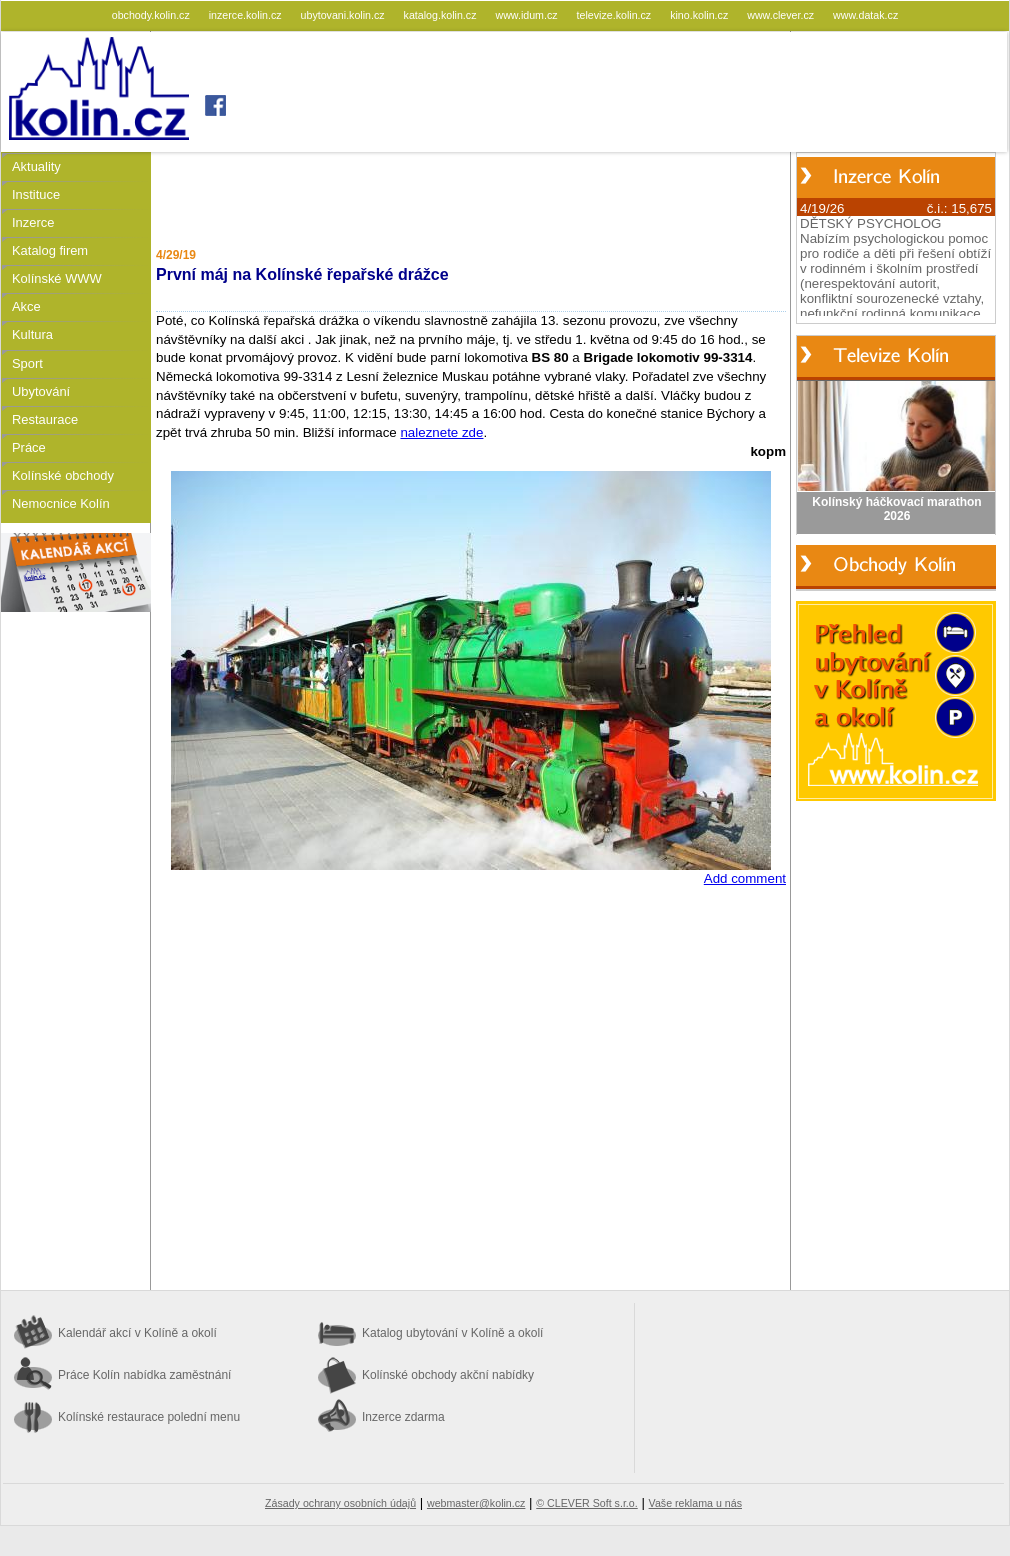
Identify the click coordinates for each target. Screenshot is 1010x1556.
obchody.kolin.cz (152, 15)
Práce (29, 447)
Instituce (36, 194)
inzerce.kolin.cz (247, 15)
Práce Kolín (144, 1375)
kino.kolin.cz (700, 15)
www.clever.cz (782, 15)
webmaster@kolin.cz (476, 1503)
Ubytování (41, 391)
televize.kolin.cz (616, 15)
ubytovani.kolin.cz (344, 15)
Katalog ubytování (452, 1333)
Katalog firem (50, 250)
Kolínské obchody (63, 475)
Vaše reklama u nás (695, 1503)
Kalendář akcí (137, 1333)
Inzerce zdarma (403, 1417)
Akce (26, 306)
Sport (27, 363)
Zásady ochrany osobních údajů (340, 1503)
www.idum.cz (527, 15)
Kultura (32, 334)
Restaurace (45, 419)
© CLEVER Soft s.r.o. (586, 1503)
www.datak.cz (865, 15)
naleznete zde (441, 432)
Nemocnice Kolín (61, 503)
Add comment (745, 878)
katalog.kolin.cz (442, 15)
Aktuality (36, 166)
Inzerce (33, 222)
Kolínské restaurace (149, 1417)
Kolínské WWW (57, 278)
